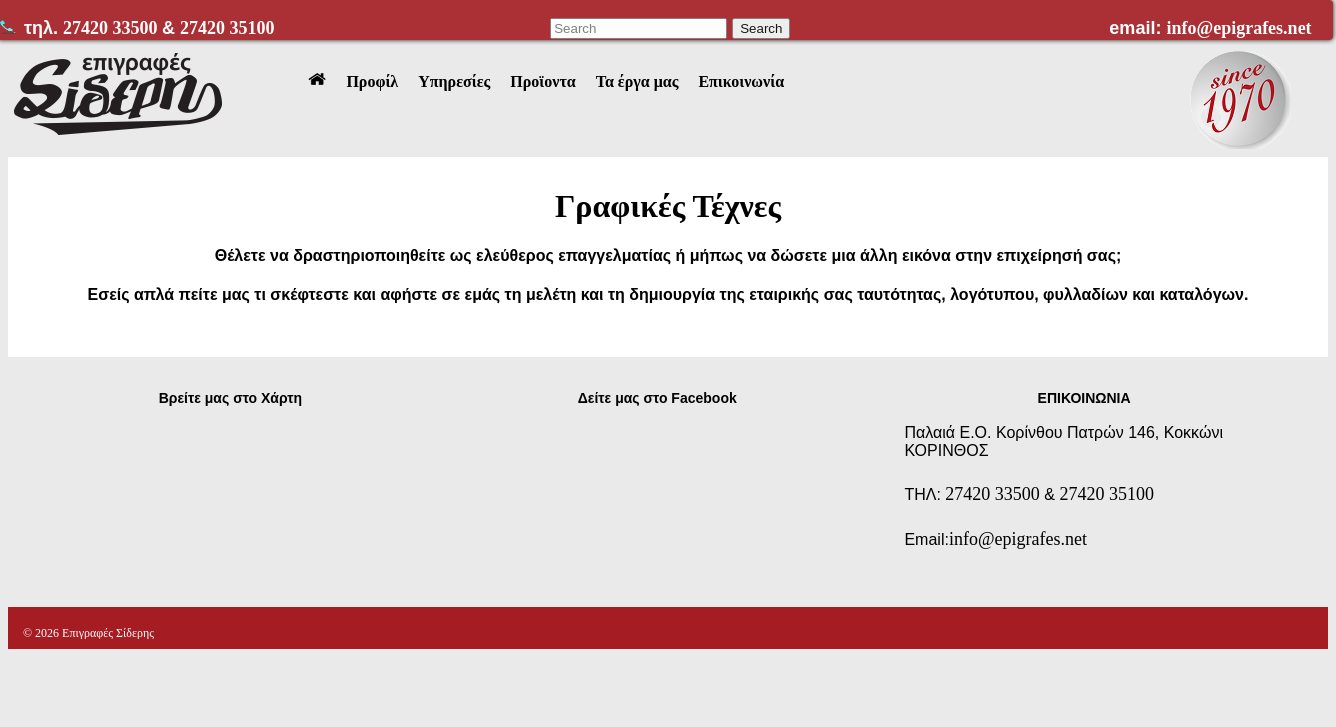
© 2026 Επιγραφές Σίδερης (88, 633)
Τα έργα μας (637, 81)
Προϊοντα (542, 81)
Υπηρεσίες (454, 81)
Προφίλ (372, 81)
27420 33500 (112, 28)
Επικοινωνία (741, 81)
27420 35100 (227, 28)
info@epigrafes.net (1238, 28)
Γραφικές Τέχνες (668, 206)
